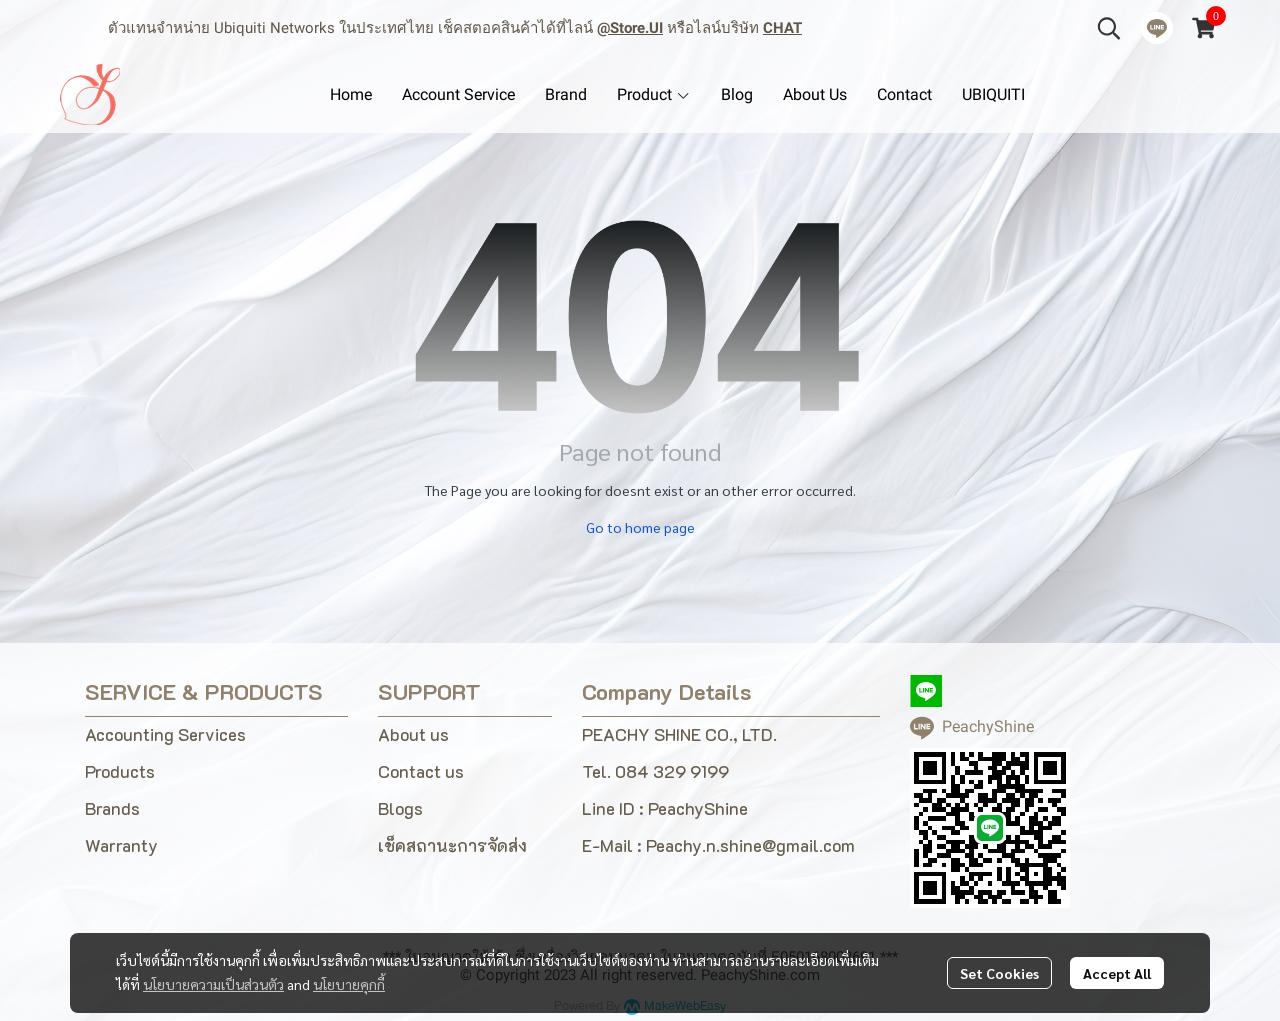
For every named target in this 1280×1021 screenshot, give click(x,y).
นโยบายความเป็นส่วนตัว (213, 984)
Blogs (400, 808)
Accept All (1117, 973)
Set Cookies (999, 973)
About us (413, 734)
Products (120, 771)
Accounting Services (165, 734)
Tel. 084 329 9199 (655, 771)
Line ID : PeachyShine (665, 808)
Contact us (421, 771)
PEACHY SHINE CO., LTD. (679, 734)
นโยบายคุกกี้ (349, 984)
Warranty (121, 845)
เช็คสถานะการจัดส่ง (452, 845)
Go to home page (640, 527)
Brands (112, 808)
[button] (1109, 28)
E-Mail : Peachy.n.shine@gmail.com (718, 845)
